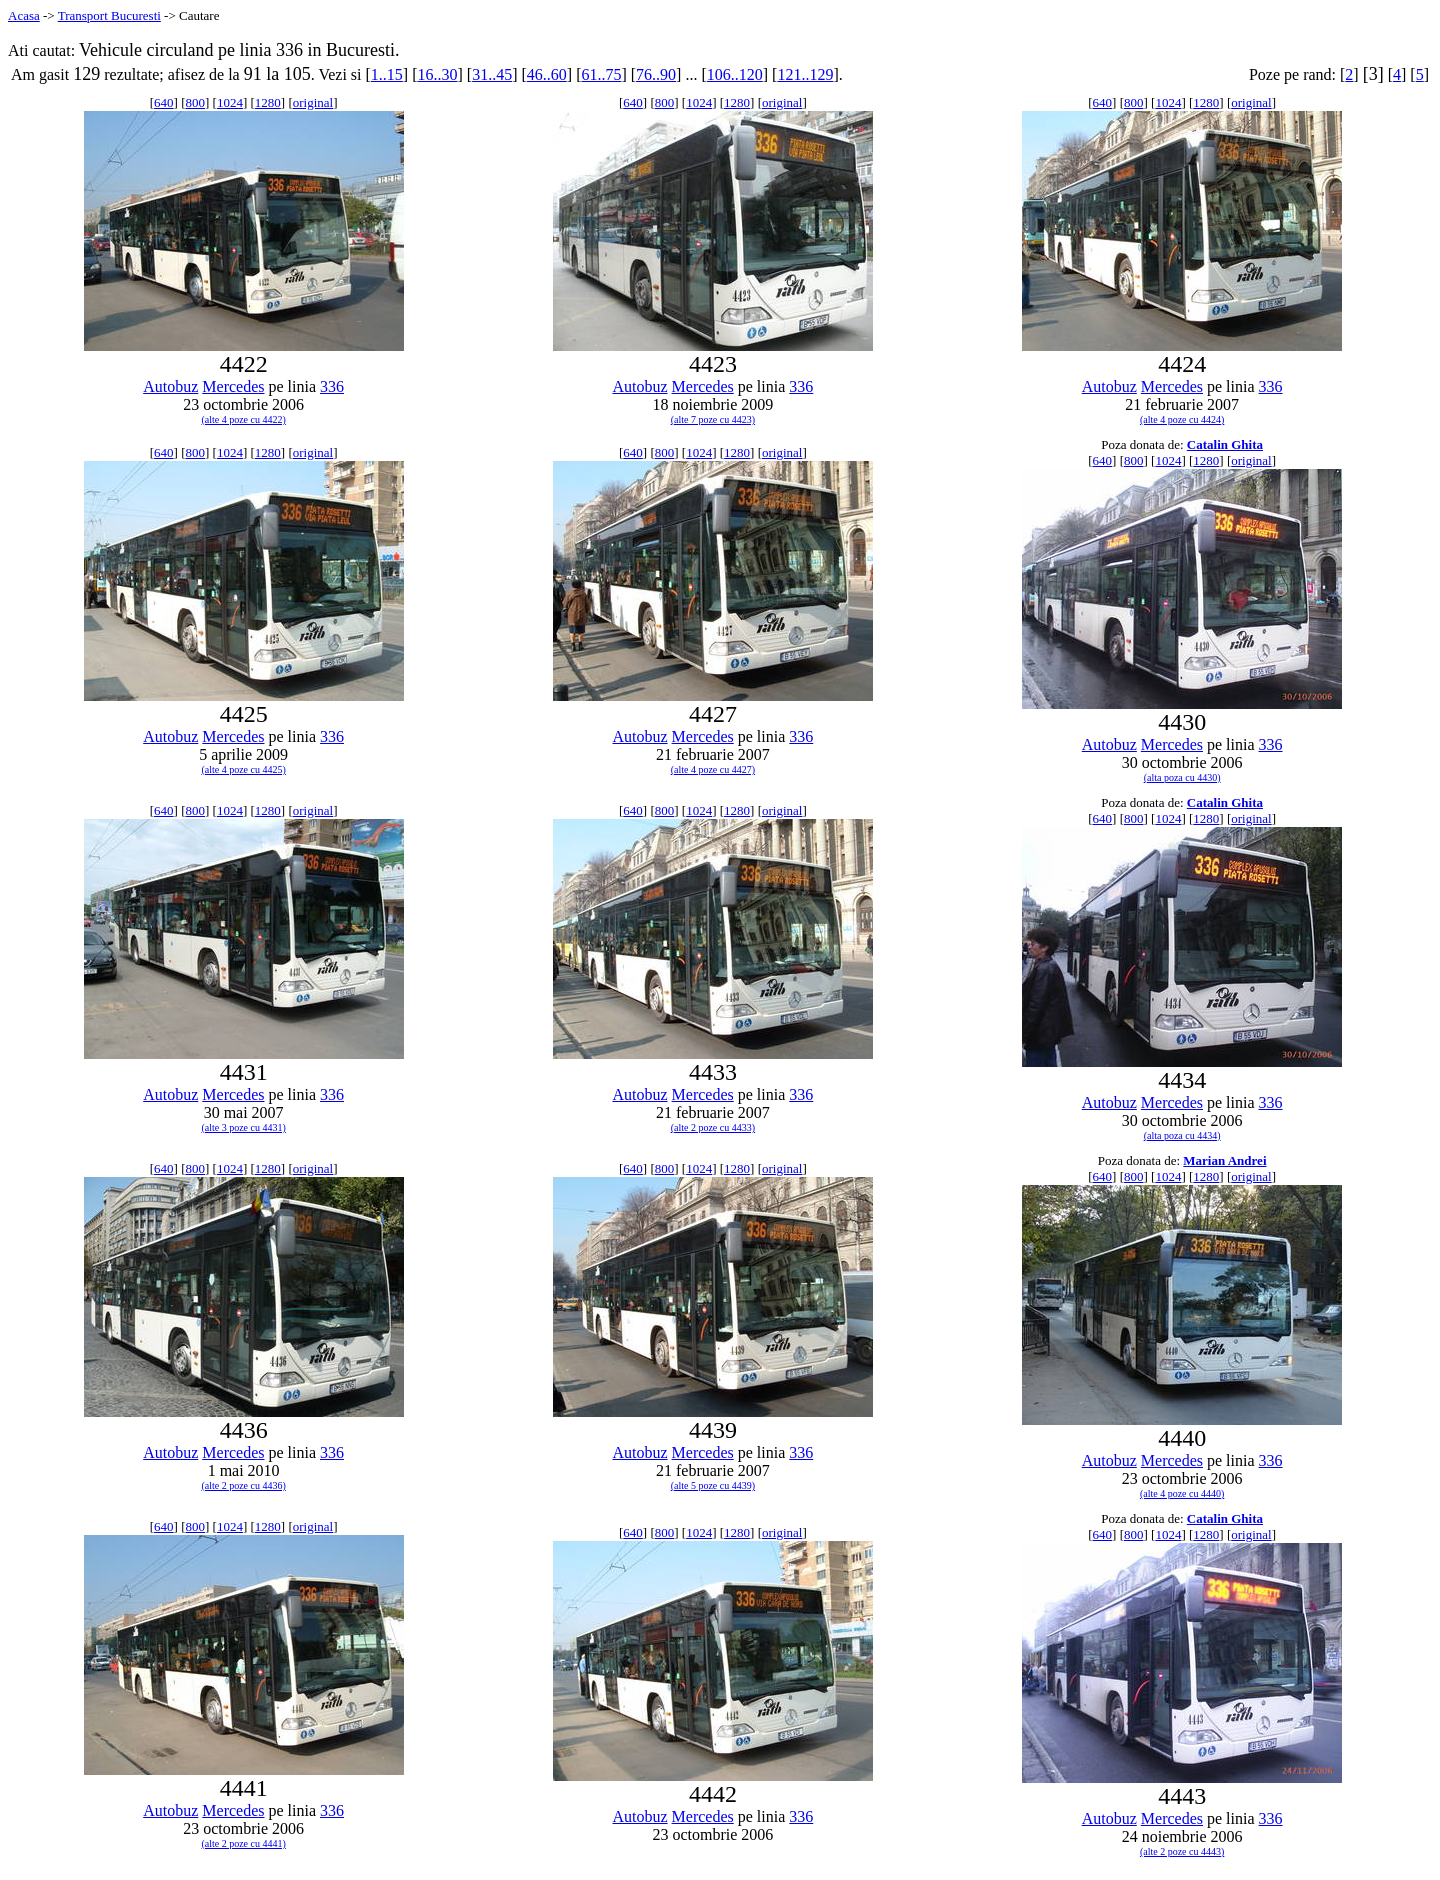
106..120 (735, 74)
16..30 (437, 74)
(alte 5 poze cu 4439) (713, 1485)
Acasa (24, 15)
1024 (230, 102)
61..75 (601, 74)
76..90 (656, 74)
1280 (268, 102)
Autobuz (170, 386)
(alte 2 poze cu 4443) (1182, 1851)
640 (164, 102)
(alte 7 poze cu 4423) (713, 419)
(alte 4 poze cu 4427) (713, 769)
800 (195, 102)
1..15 (387, 74)
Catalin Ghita (1225, 444)
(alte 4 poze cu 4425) (243, 769)
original (313, 102)
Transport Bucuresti (109, 15)
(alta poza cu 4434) (1182, 1135)
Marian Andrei (1224, 1160)
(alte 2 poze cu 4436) (243, 1485)
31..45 (492, 74)
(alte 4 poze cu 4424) (1182, 419)
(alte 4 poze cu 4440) (1182, 1493)
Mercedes (233, 386)
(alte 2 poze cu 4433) (713, 1127)
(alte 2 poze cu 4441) (243, 1843)
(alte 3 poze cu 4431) (243, 1127)
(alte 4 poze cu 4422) (243, 419)
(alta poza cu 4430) (1182, 777)
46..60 (547, 74)
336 (332, 386)
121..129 (805, 74)
